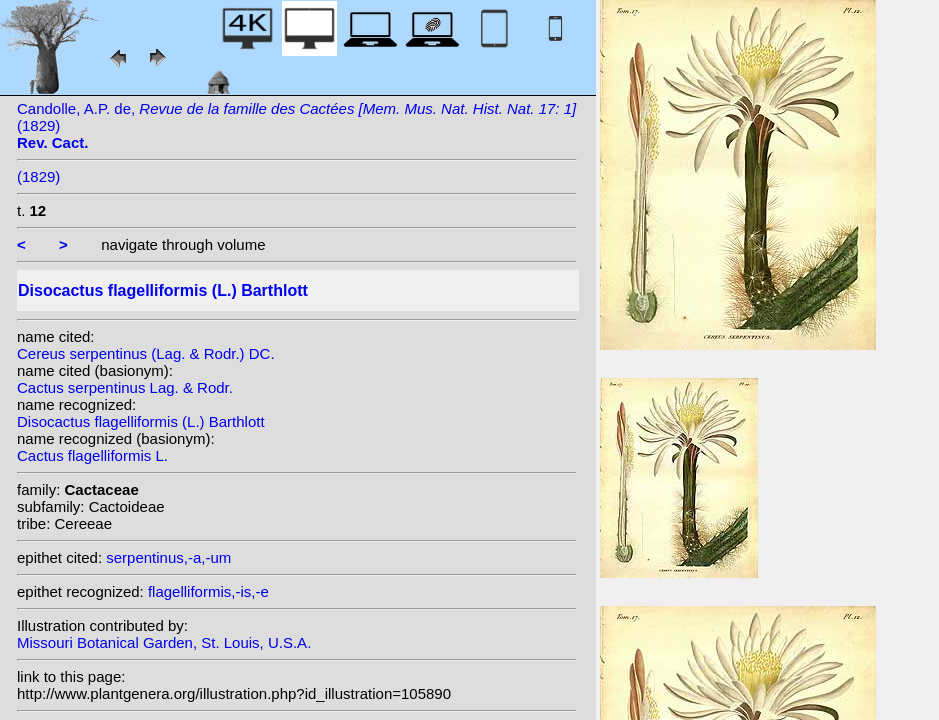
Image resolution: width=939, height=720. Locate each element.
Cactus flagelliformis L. (92, 455)
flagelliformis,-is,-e (208, 591)
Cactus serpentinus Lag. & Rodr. (125, 387)
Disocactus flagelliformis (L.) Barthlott (141, 421)
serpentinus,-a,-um (168, 557)
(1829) (38, 176)
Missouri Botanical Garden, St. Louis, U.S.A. (164, 642)
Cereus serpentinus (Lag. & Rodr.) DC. (146, 353)
